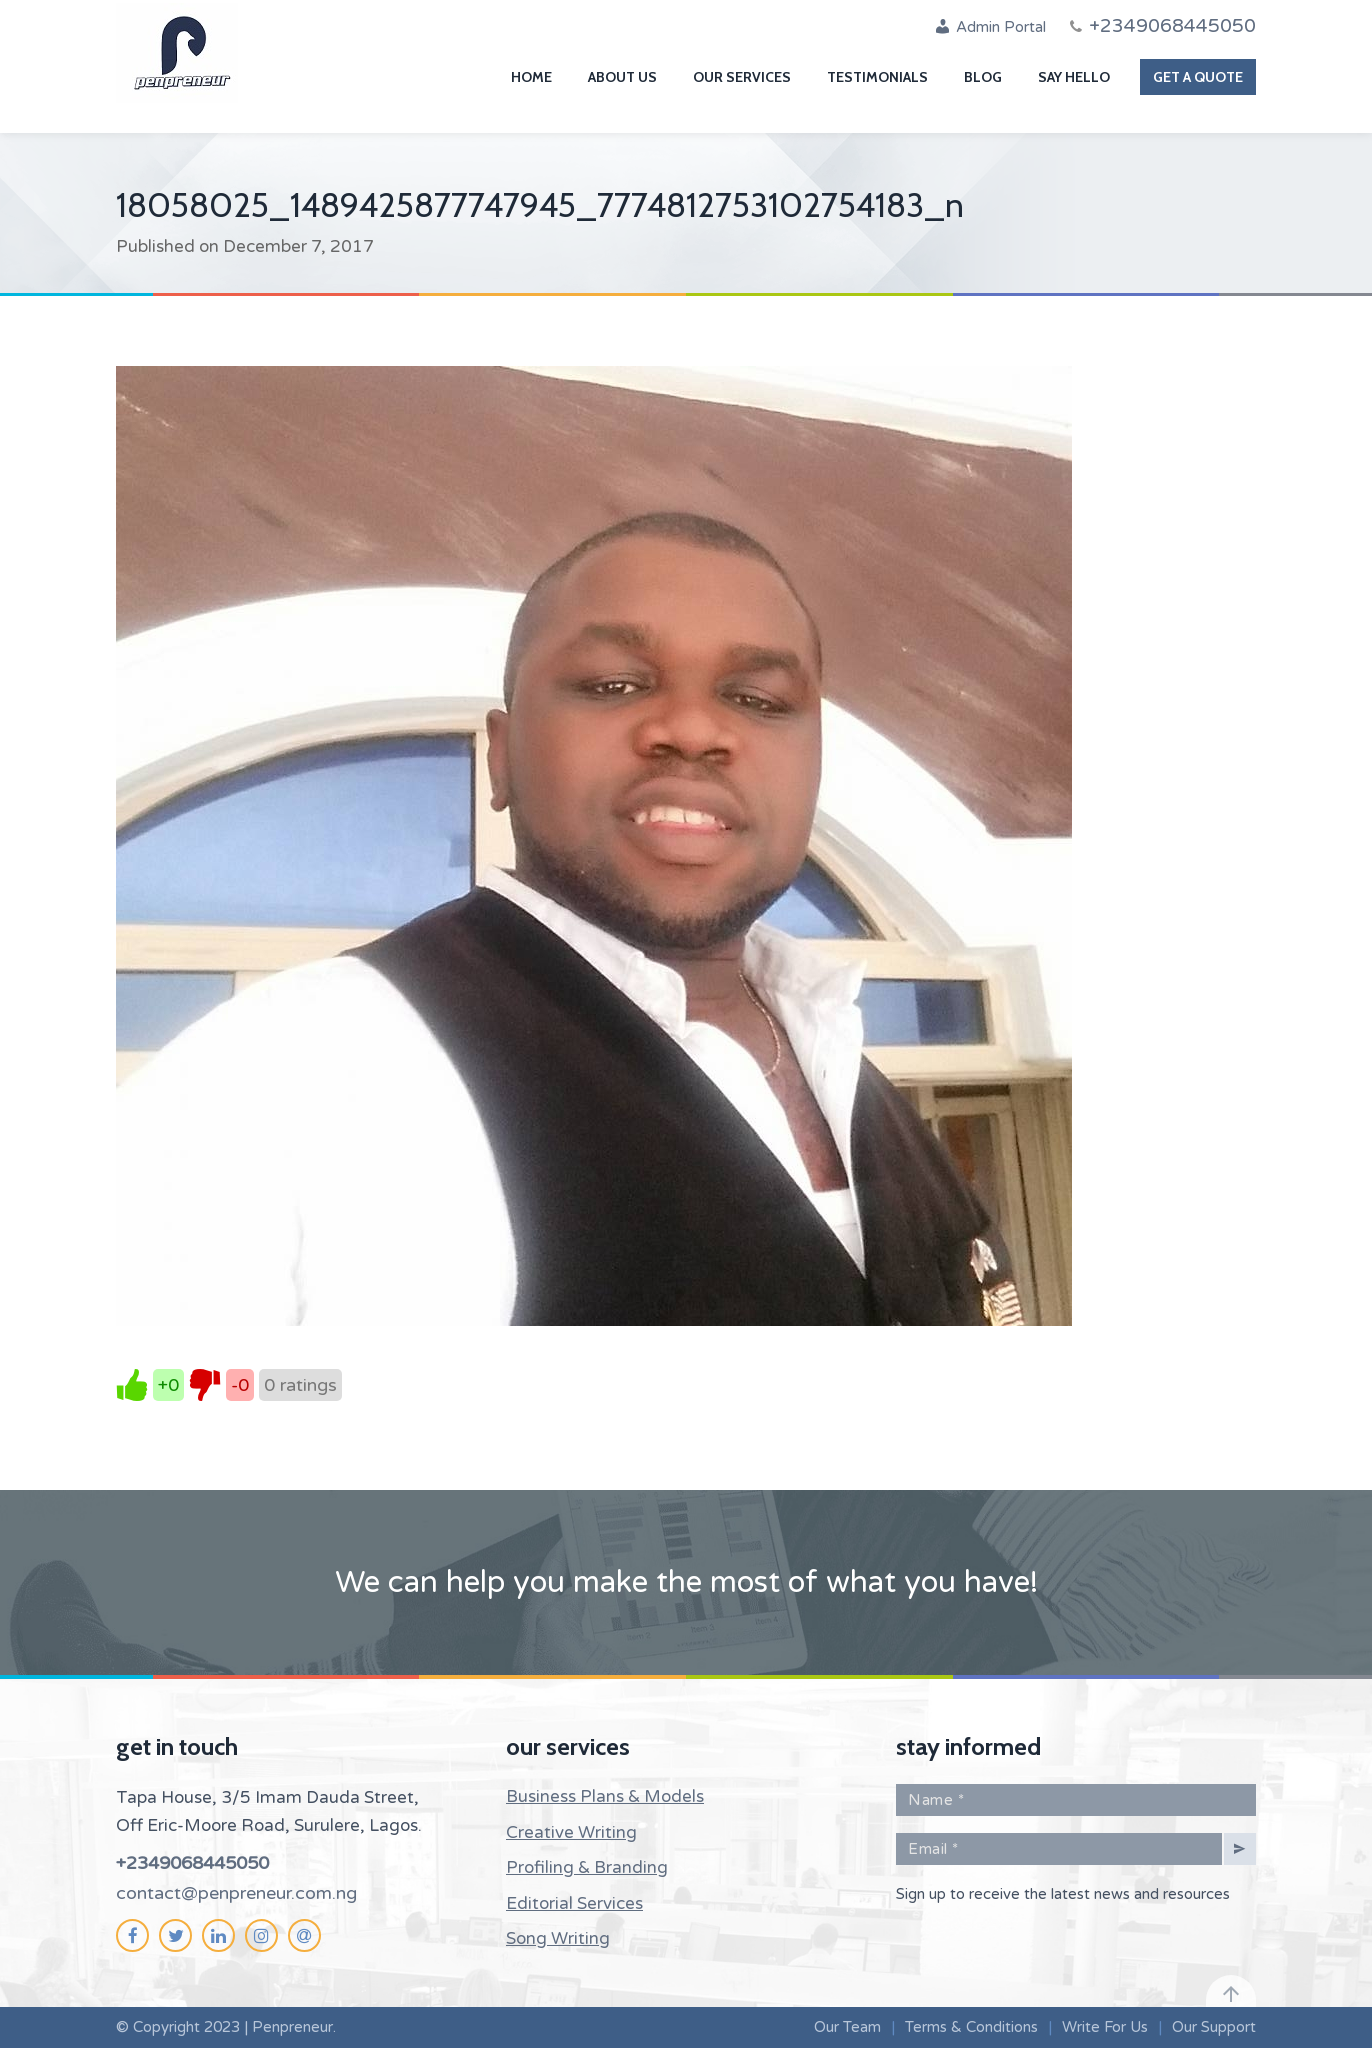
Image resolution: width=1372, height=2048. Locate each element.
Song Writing (558, 1938)
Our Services (742, 77)
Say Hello (1074, 77)
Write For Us (1105, 2027)
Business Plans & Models (605, 1796)
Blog (983, 77)
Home (531, 77)
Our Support (1214, 2027)
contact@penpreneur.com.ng (236, 1893)
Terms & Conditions (971, 2027)
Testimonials (877, 77)
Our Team (847, 2027)
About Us (622, 77)
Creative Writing (571, 1832)
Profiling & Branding (587, 1867)
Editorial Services (574, 1903)
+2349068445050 (192, 1863)
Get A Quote (1198, 77)
